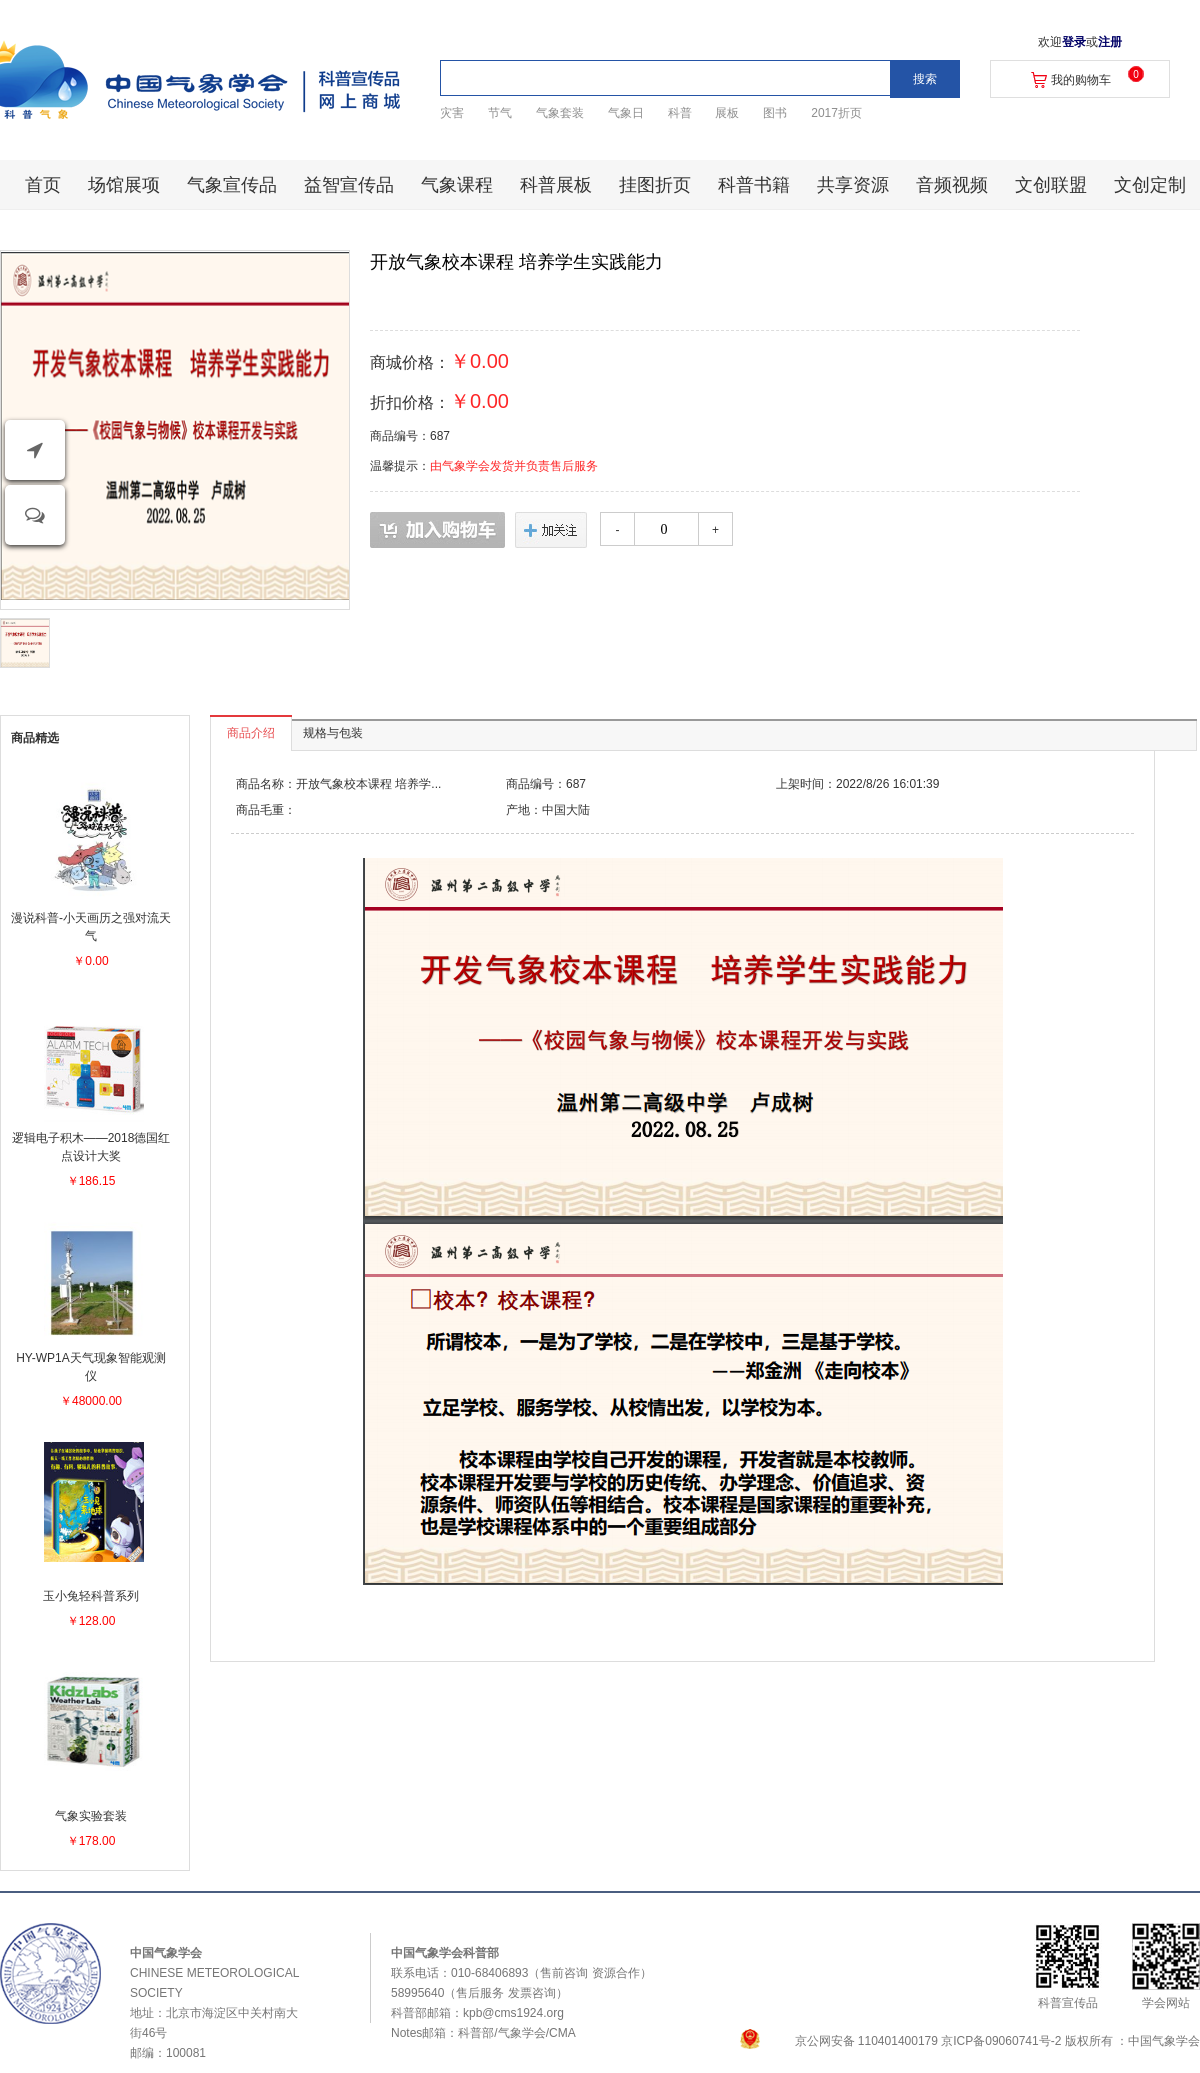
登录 (1074, 42)
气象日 (626, 113)
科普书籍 (754, 185)
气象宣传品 (232, 185)
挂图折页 (655, 185)
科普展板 (556, 185)
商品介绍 (251, 733)
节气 (500, 113)
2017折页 (836, 113)
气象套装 (560, 113)
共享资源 (853, 185)
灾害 (452, 113)
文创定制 (1150, 185)
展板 (727, 113)
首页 (43, 185)
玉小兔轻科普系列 (91, 1596)
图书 (775, 113)
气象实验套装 (91, 1816)
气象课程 (457, 185)
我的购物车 (1081, 80)
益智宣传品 (349, 185)
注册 (1110, 42)
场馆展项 (124, 185)
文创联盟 (1051, 185)
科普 (680, 113)
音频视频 (952, 185)
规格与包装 (333, 733)
